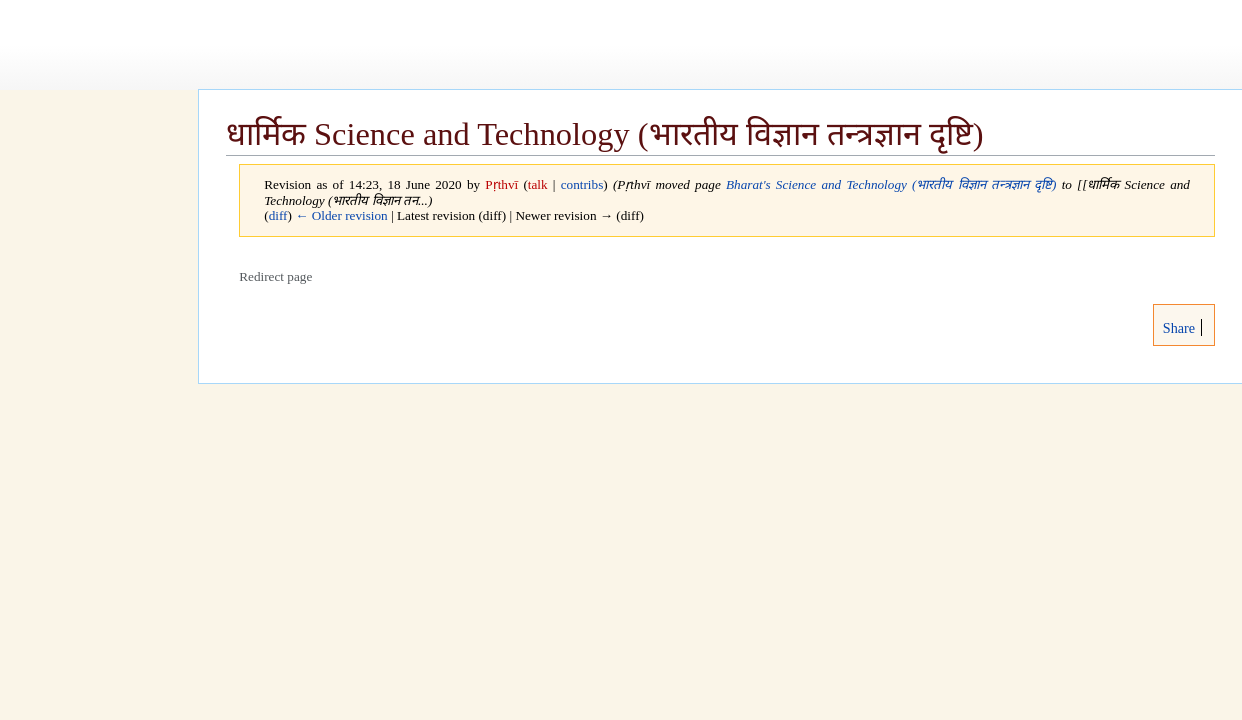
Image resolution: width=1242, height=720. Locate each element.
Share (1177, 328)
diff (278, 215)
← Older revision (341, 215)
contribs (582, 184)
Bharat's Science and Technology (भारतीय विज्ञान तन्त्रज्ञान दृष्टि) (891, 184)
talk (538, 184)
